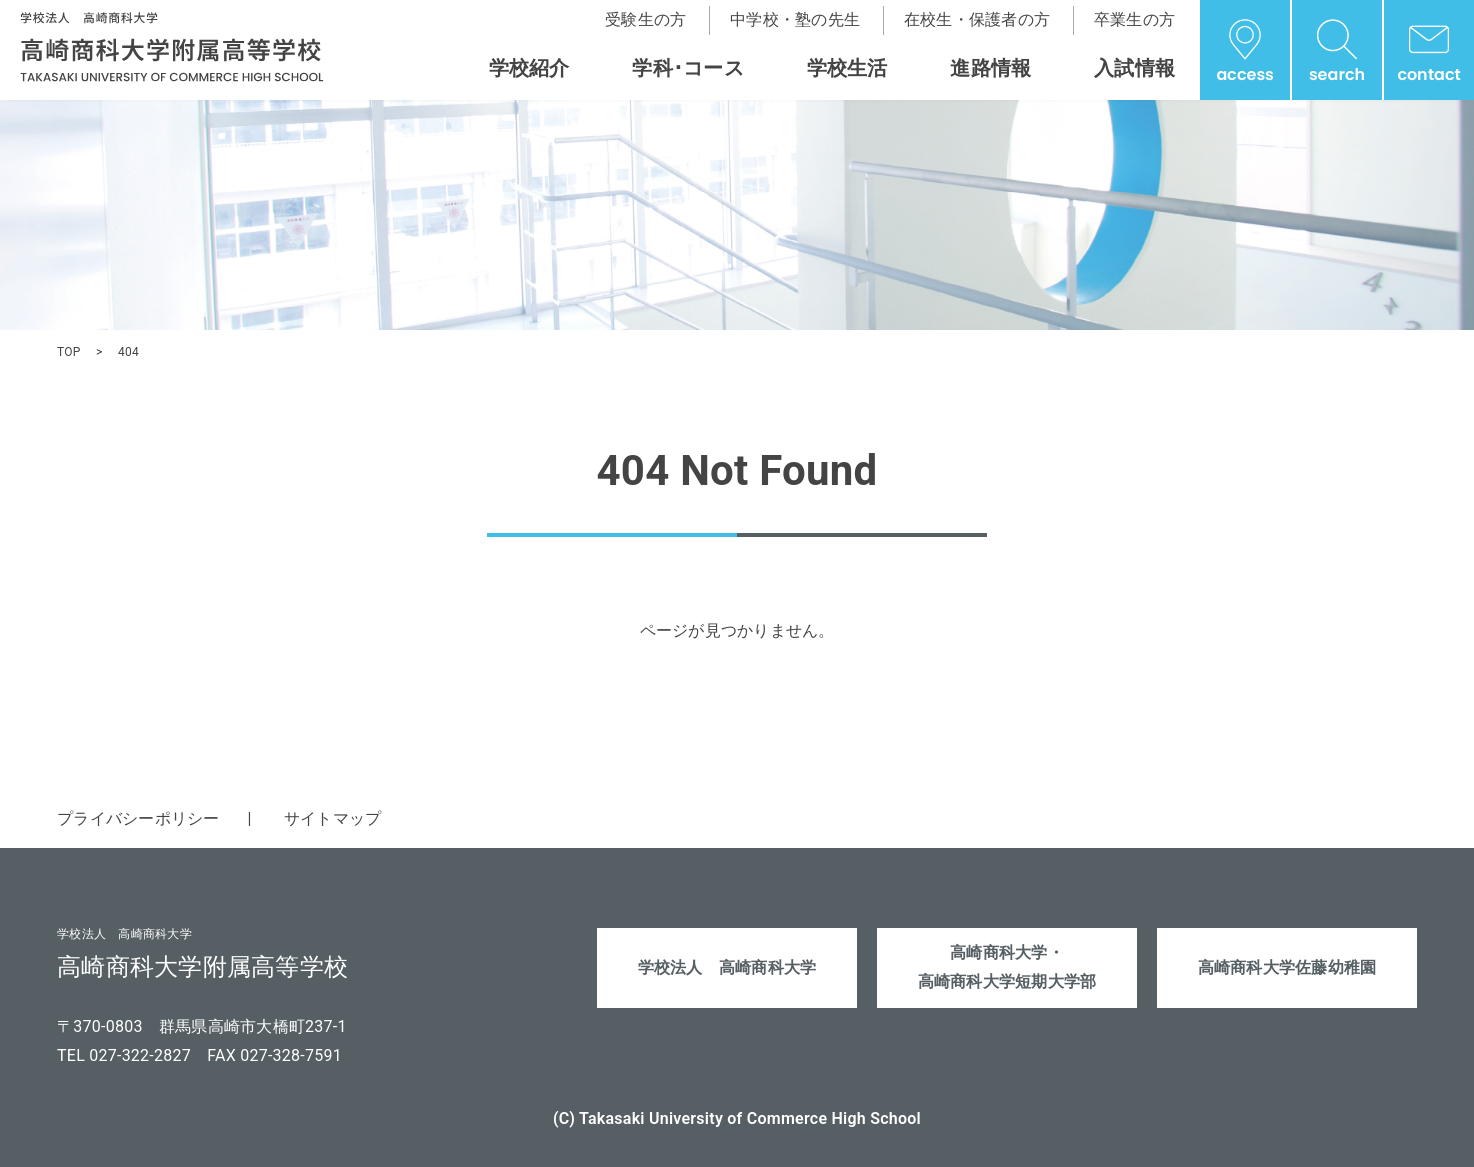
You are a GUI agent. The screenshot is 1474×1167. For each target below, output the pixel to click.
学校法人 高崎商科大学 (727, 967)
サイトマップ (333, 818)
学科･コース (688, 68)
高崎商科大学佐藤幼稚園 (1287, 967)
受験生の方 (645, 19)
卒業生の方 (1134, 19)
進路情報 (990, 68)
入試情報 (1134, 68)
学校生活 (847, 68)
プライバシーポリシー (138, 818)
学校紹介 (529, 68)
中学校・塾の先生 (795, 19)
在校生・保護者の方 (977, 19)
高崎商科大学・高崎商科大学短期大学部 (1007, 967)
